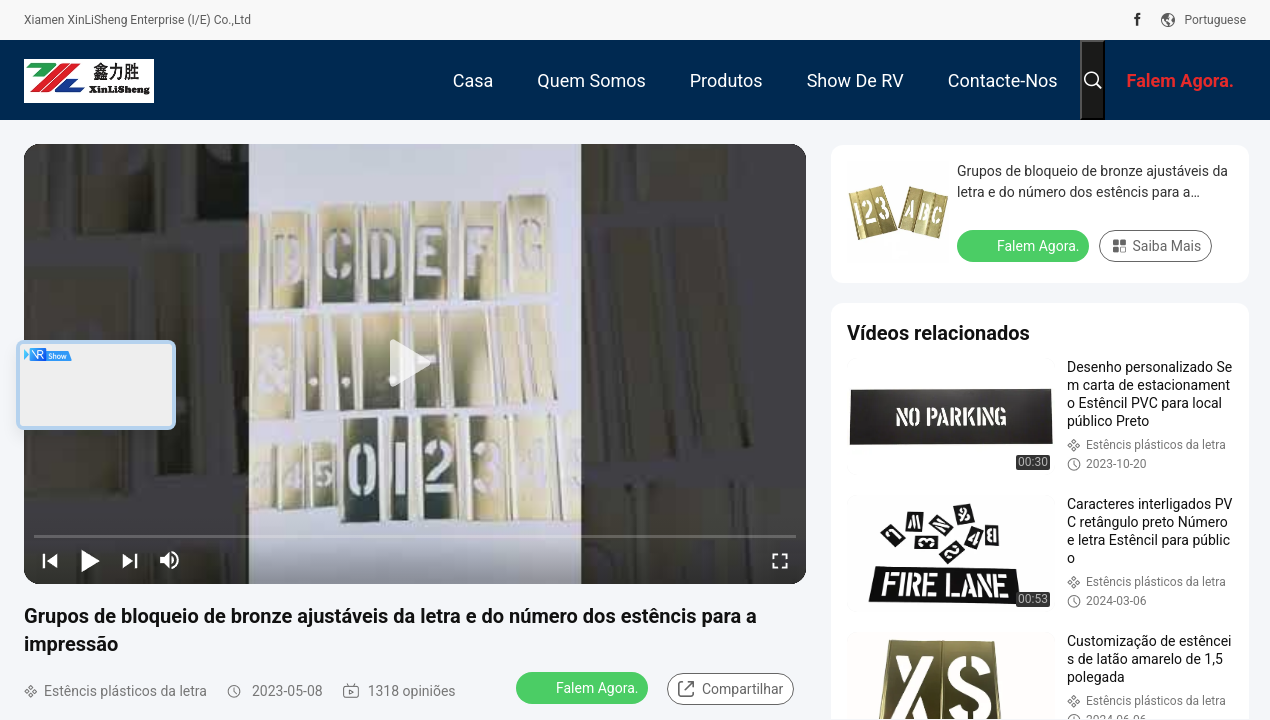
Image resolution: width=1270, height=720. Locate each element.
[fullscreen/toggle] (780, 560)
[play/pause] (90, 560)
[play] (415, 364)
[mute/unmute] (170, 560)
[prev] (50, 560)
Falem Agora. (584, 687)
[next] (130, 560)
